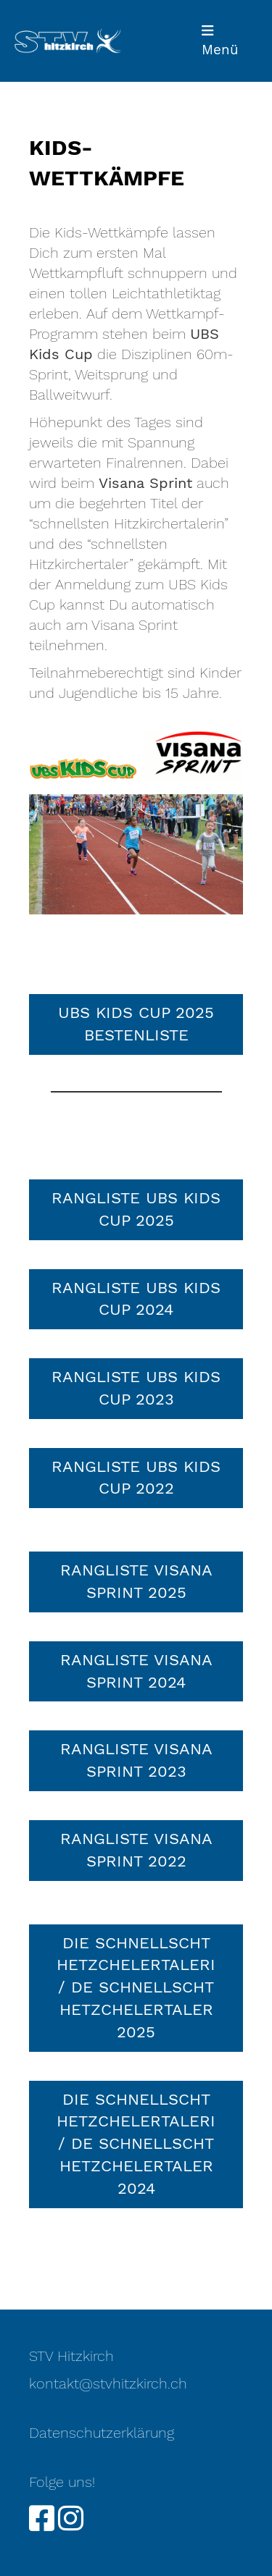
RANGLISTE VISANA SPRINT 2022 (136, 1850)
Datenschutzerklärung (101, 2432)
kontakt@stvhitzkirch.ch (108, 2383)
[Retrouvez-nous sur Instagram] (70, 2519)
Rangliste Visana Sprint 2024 (136, 1671)
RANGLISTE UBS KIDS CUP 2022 (136, 1477)
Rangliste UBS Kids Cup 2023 (136, 1388)
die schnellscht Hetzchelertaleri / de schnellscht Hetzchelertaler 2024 (136, 2143)
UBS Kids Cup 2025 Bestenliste (136, 1023)
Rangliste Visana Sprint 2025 (136, 1581)
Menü (220, 41)
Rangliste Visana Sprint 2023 (136, 1760)
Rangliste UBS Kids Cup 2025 (136, 1209)
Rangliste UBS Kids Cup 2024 (136, 1299)
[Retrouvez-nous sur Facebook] (41, 2519)
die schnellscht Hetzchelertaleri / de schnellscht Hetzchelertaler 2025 (136, 1987)
